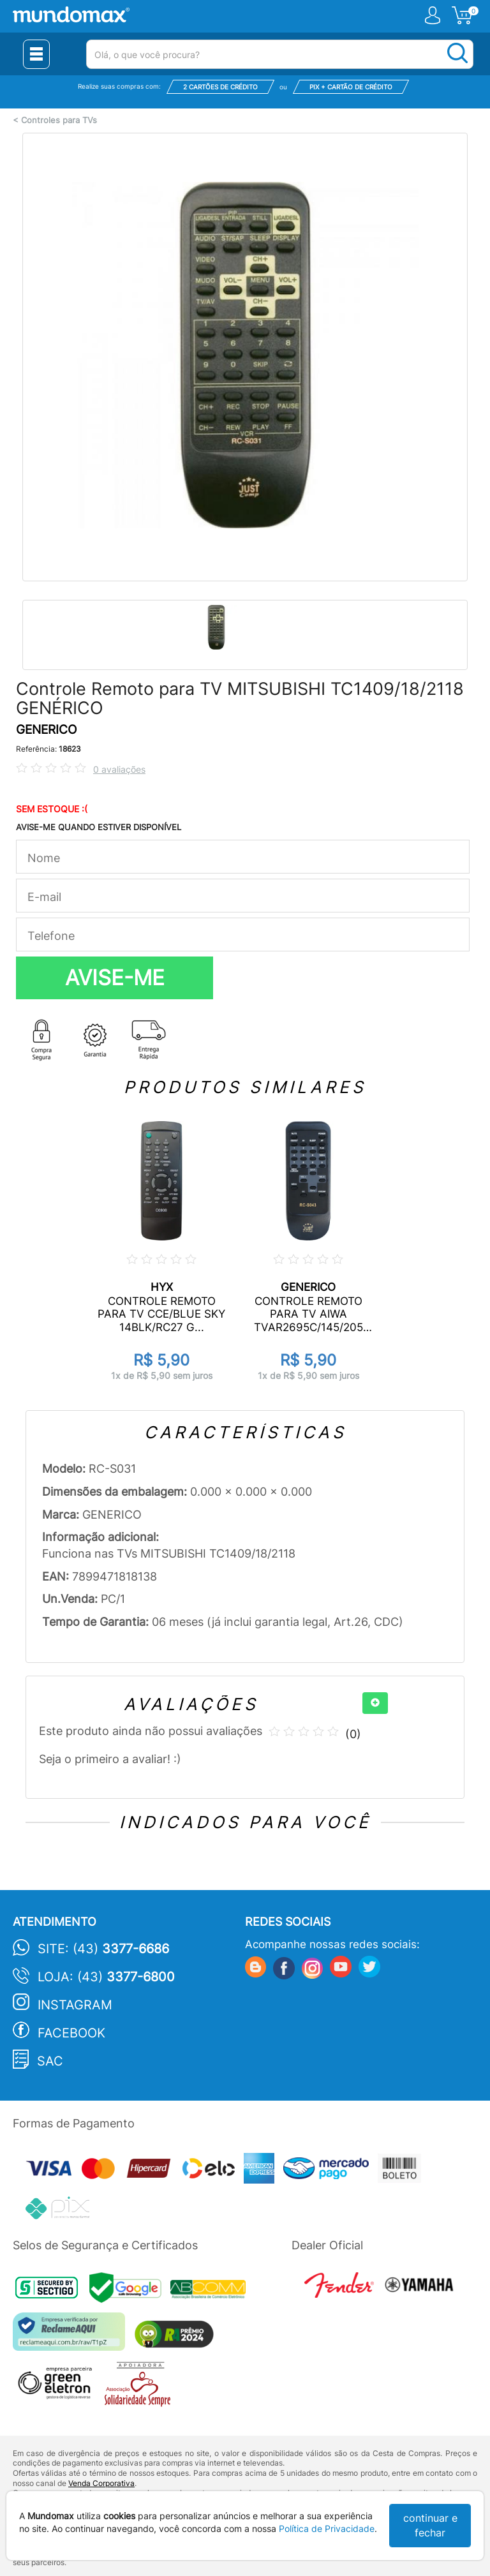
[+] (375, 1703)
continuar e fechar (430, 2525)
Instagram (75, 2005)
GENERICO (46, 729)
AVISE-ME (115, 977)
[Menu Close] (36, 54)
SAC (50, 2061)
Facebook (71, 2033)
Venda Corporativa (101, 2483)
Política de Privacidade (327, 2528)
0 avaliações (119, 769)
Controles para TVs (59, 120)
